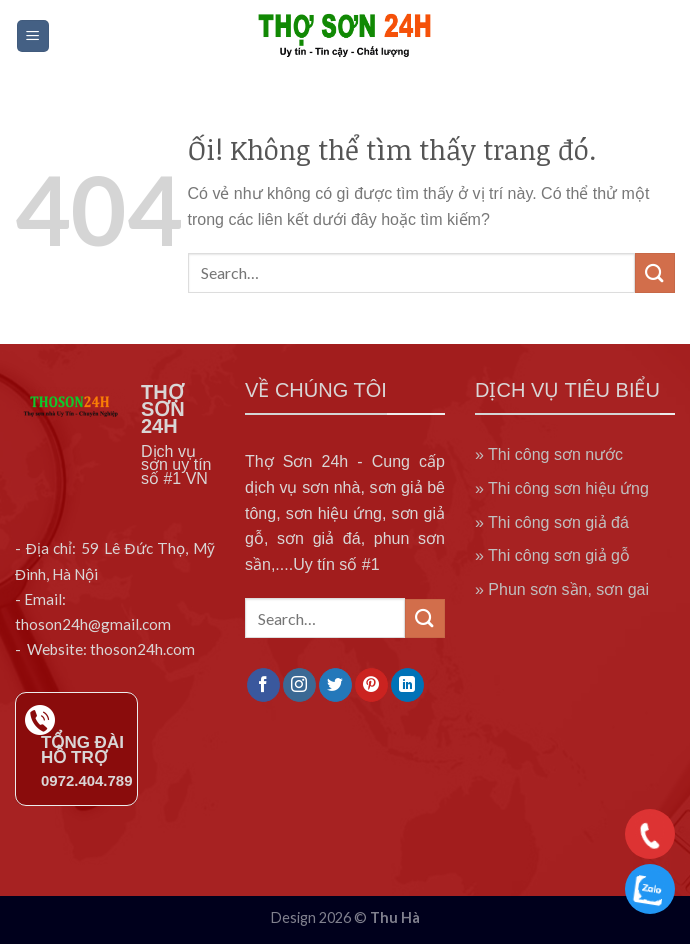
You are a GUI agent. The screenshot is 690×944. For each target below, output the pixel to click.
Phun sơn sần (537, 589)
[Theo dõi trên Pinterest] (371, 685)
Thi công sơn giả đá (558, 522)
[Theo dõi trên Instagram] (299, 685)
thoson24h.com (142, 649)
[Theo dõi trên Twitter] (335, 685)
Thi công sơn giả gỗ (559, 555)
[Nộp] (655, 272)
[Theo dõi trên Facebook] (263, 685)
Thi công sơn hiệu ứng (568, 488)
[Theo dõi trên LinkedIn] (407, 685)
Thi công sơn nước (555, 454)
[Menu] (33, 36)
